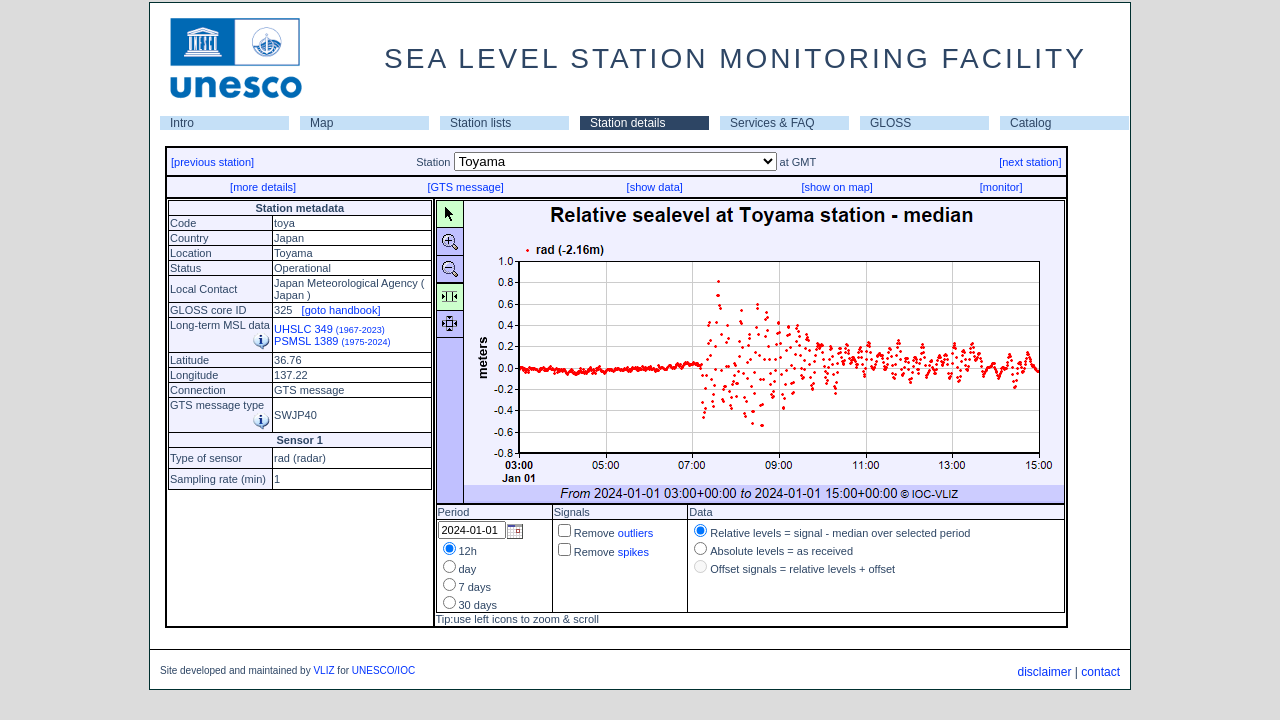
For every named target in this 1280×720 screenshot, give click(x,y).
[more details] (263, 187)
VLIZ (323, 670)
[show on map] (837, 187)
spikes (633, 552)
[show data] (655, 187)
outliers (635, 533)
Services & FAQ (772, 123)
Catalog (1030, 123)
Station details (627, 123)
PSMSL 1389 (332, 341)
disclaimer (1044, 672)
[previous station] (212, 162)
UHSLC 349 (329, 329)
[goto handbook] (341, 310)
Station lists (480, 123)
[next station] (1030, 162)
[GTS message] (465, 187)
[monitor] (1001, 187)
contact (1100, 672)
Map (321, 123)
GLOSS (890, 123)
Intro (182, 123)
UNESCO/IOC (383, 670)
